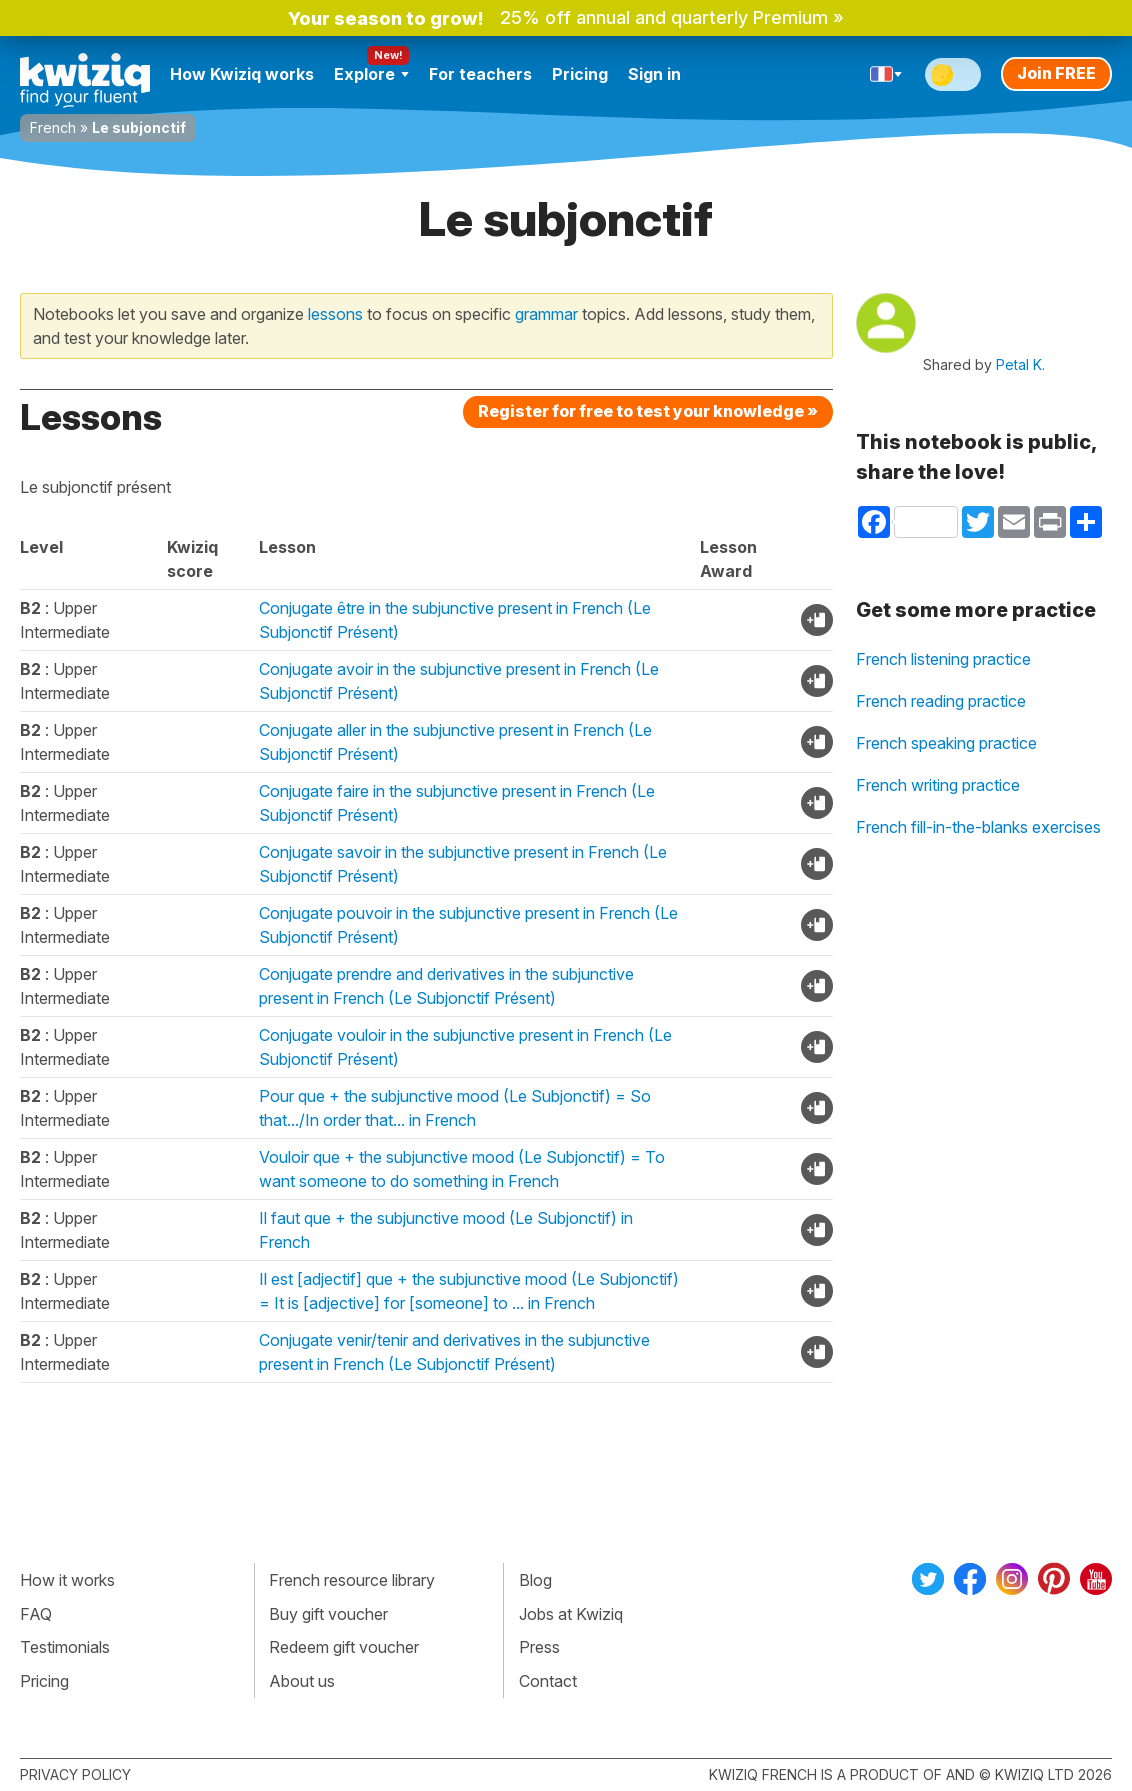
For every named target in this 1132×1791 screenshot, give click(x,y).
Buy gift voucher (328, 1614)
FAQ (36, 1614)
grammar (546, 314)
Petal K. (1020, 364)
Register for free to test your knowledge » (648, 411)
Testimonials (65, 1647)
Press (539, 1647)
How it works (67, 1580)
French (53, 127)
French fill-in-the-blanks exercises (978, 827)
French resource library (352, 1580)
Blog (535, 1580)
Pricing (580, 74)
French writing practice (938, 785)
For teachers (480, 74)
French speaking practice (946, 743)
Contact (548, 1681)
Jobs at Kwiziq (571, 1614)
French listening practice (943, 659)
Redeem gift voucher (344, 1647)
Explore (371, 74)
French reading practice (941, 701)
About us (302, 1681)
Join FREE (1056, 73)
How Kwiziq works (242, 74)
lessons (335, 314)
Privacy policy (75, 1774)
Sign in (654, 74)
